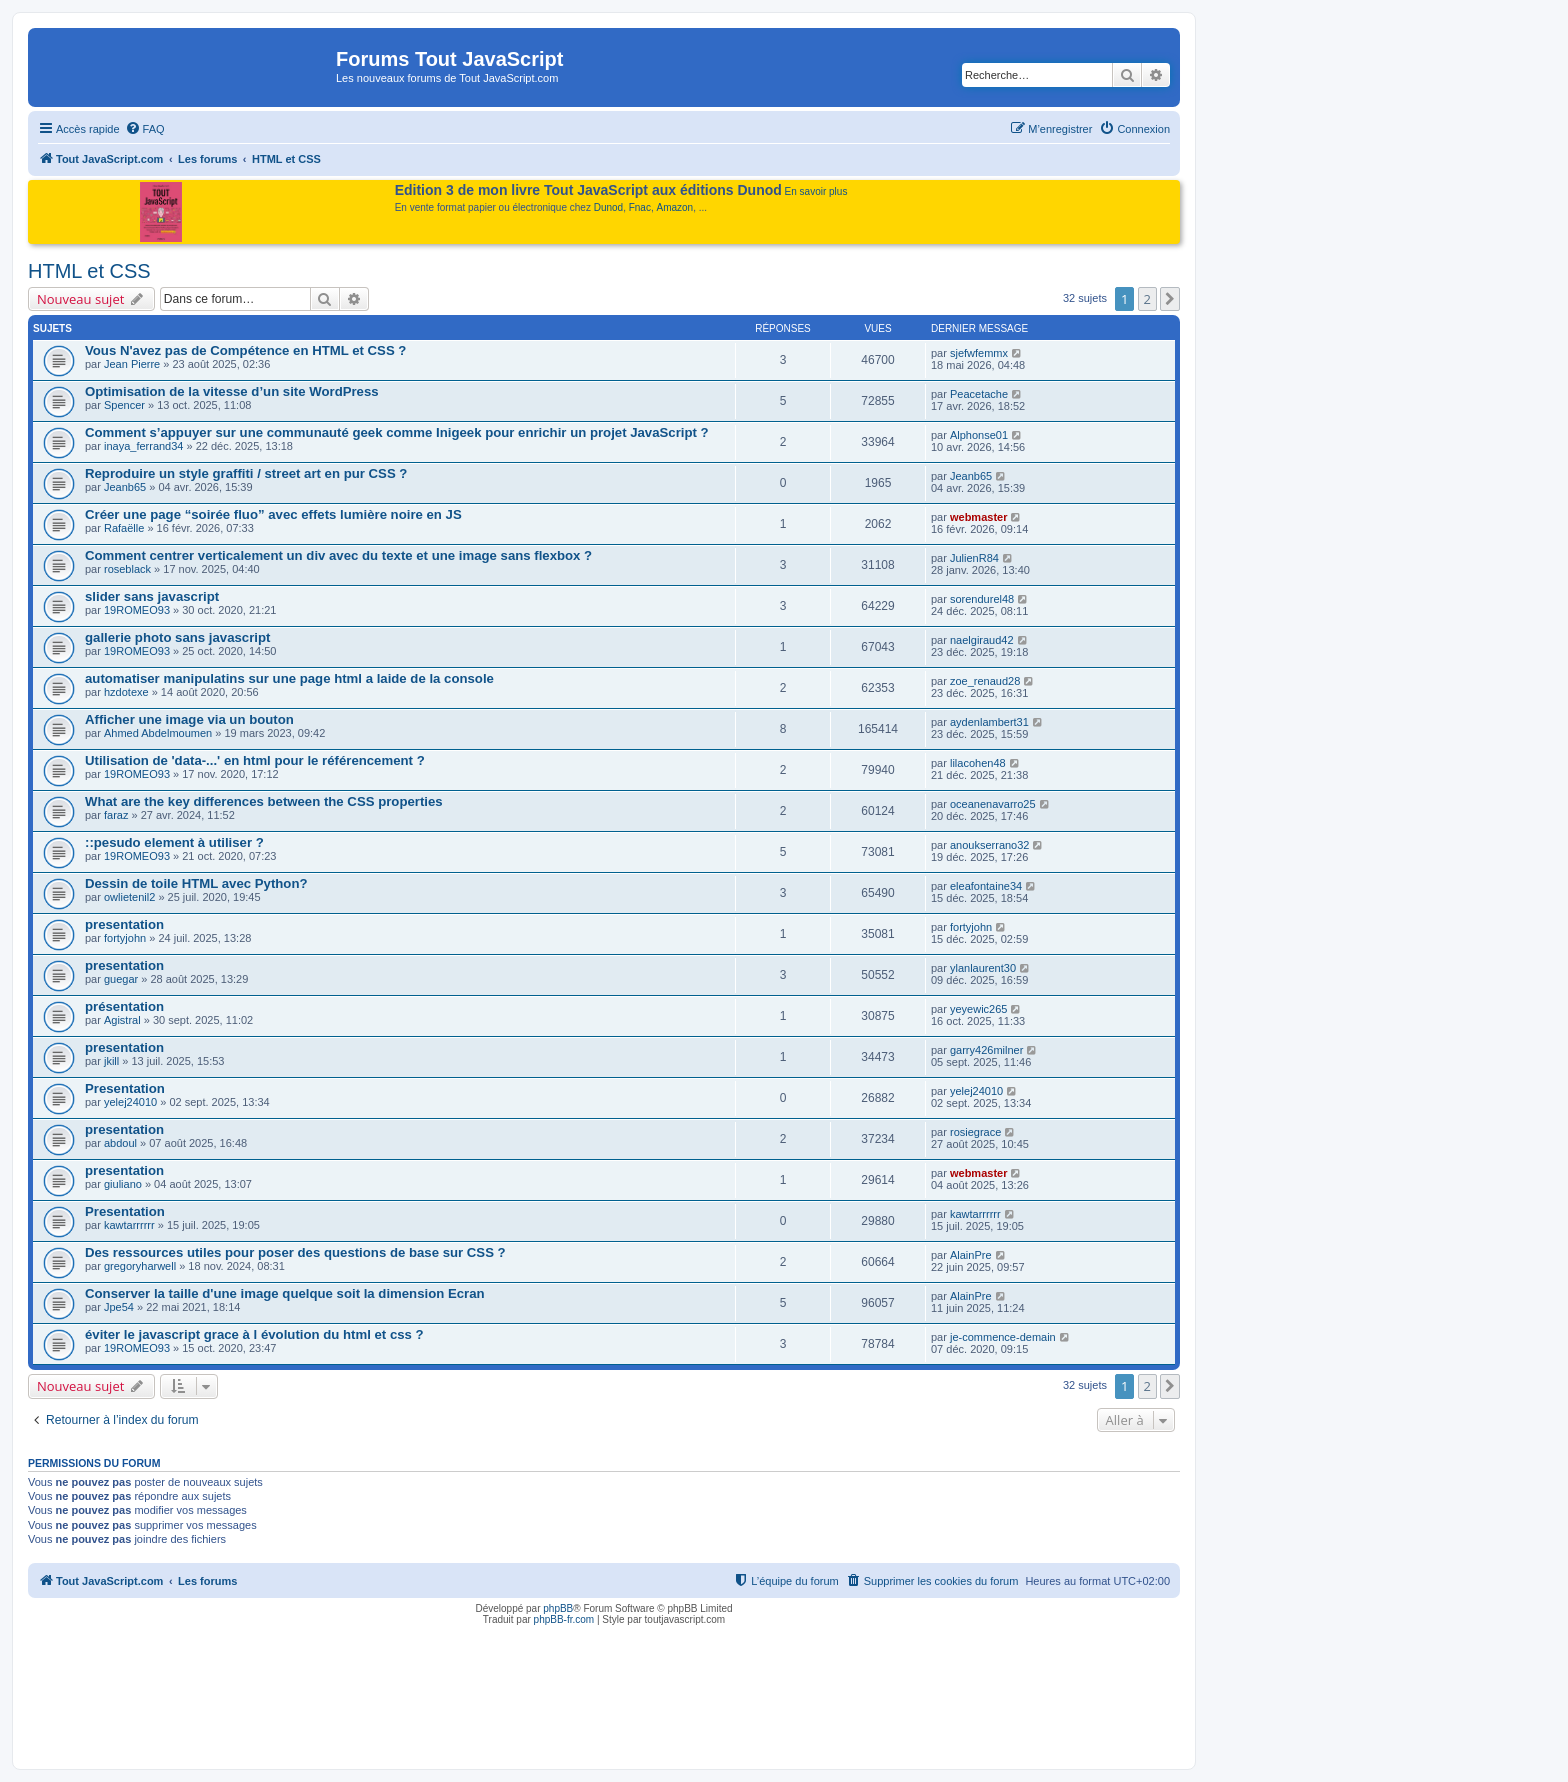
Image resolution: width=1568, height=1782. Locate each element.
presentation (124, 924)
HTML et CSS (89, 271)
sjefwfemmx (979, 353)
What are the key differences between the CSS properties (264, 801)
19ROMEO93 (137, 610)
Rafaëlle (124, 528)
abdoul (120, 1143)
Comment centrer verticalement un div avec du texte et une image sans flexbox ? (338, 555)
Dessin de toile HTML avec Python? (196, 883)
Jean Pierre (132, 364)
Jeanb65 (125, 487)
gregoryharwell (140, 1266)
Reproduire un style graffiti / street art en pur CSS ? (246, 473)
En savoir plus (816, 191)
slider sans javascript (152, 596)
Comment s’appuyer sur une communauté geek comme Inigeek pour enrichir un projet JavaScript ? (397, 432)
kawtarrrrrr (129, 1225)
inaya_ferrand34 (144, 446)
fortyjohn (125, 938)
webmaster (978, 517)
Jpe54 (119, 1307)
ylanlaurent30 (983, 968)
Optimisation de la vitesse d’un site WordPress (232, 391)
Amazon (675, 207)
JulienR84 (974, 558)
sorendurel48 (982, 599)
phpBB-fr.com (564, 1619)
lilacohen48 (978, 763)
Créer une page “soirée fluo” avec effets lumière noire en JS (273, 514)
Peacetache (979, 394)
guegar (121, 979)
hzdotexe (126, 692)
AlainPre (971, 1255)
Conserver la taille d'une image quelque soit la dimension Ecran (285, 1293)
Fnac (640, 207)
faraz (116, 815)
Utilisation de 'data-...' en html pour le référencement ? (255, 760)
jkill (111, 1061)
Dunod (608, 207)
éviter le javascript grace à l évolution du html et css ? (254, 1334)
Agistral (122, 1020)
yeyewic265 (978, 1009)
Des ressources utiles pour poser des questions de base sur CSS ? (295, 1252)
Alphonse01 (979, 435)
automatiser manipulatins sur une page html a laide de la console (289, 678)
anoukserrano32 (990, 845)
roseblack (127, 569)
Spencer (124, 405)
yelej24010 (130, 1102)
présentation (124, 1006)
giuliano (123, 1184)
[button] (1170, 299)
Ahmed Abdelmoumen (158, 733)
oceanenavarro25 (993, 804)
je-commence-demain (1003, 1337)
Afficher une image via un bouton (189, 719)
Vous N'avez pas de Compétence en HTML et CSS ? (245, 350)
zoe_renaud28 (985, 681)
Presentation (125, 1088)
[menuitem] (145, 129)
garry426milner (986, 1050)
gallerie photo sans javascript (177, 637)
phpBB (558, 1608)
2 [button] (1147, 299)
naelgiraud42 (982, 640)
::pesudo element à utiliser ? (174, 842)
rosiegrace (975, 1132)
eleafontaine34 (986, 886)
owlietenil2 (129, 897)
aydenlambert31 (989, 722)
